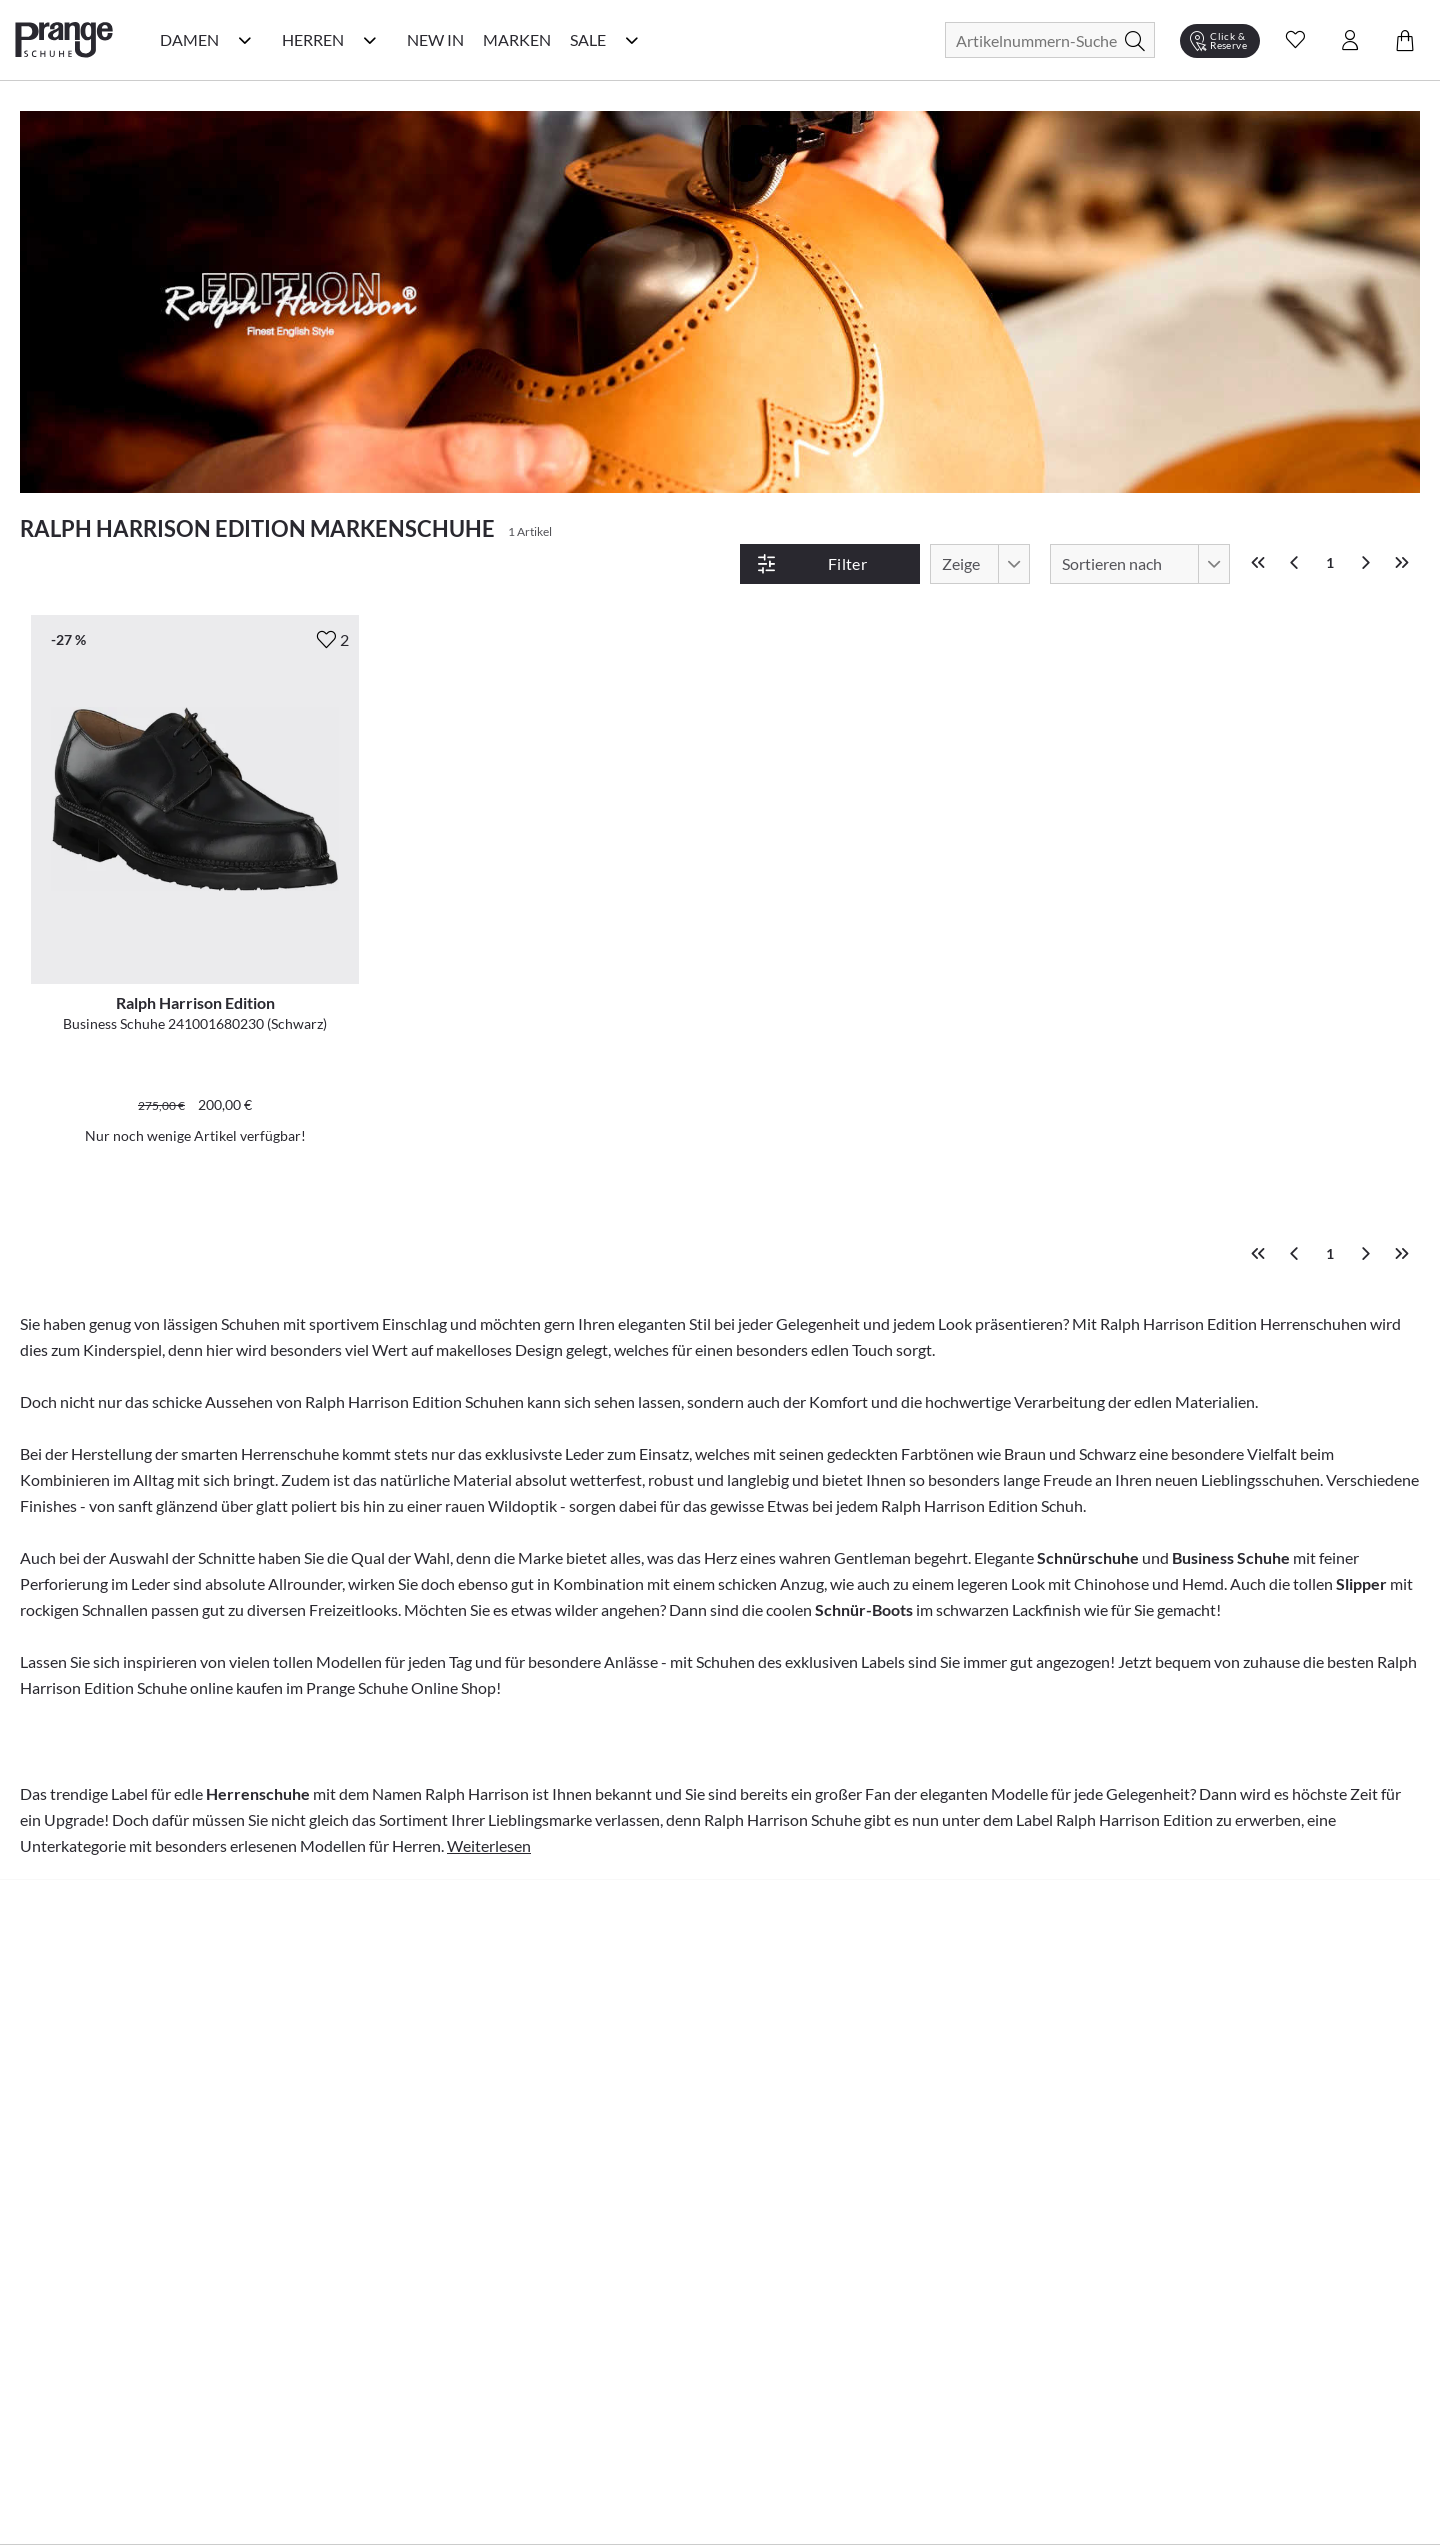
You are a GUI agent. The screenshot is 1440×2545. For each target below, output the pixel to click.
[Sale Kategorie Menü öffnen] (632, 40)
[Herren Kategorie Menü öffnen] (370, 40)
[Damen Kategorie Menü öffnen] (245, 40)
